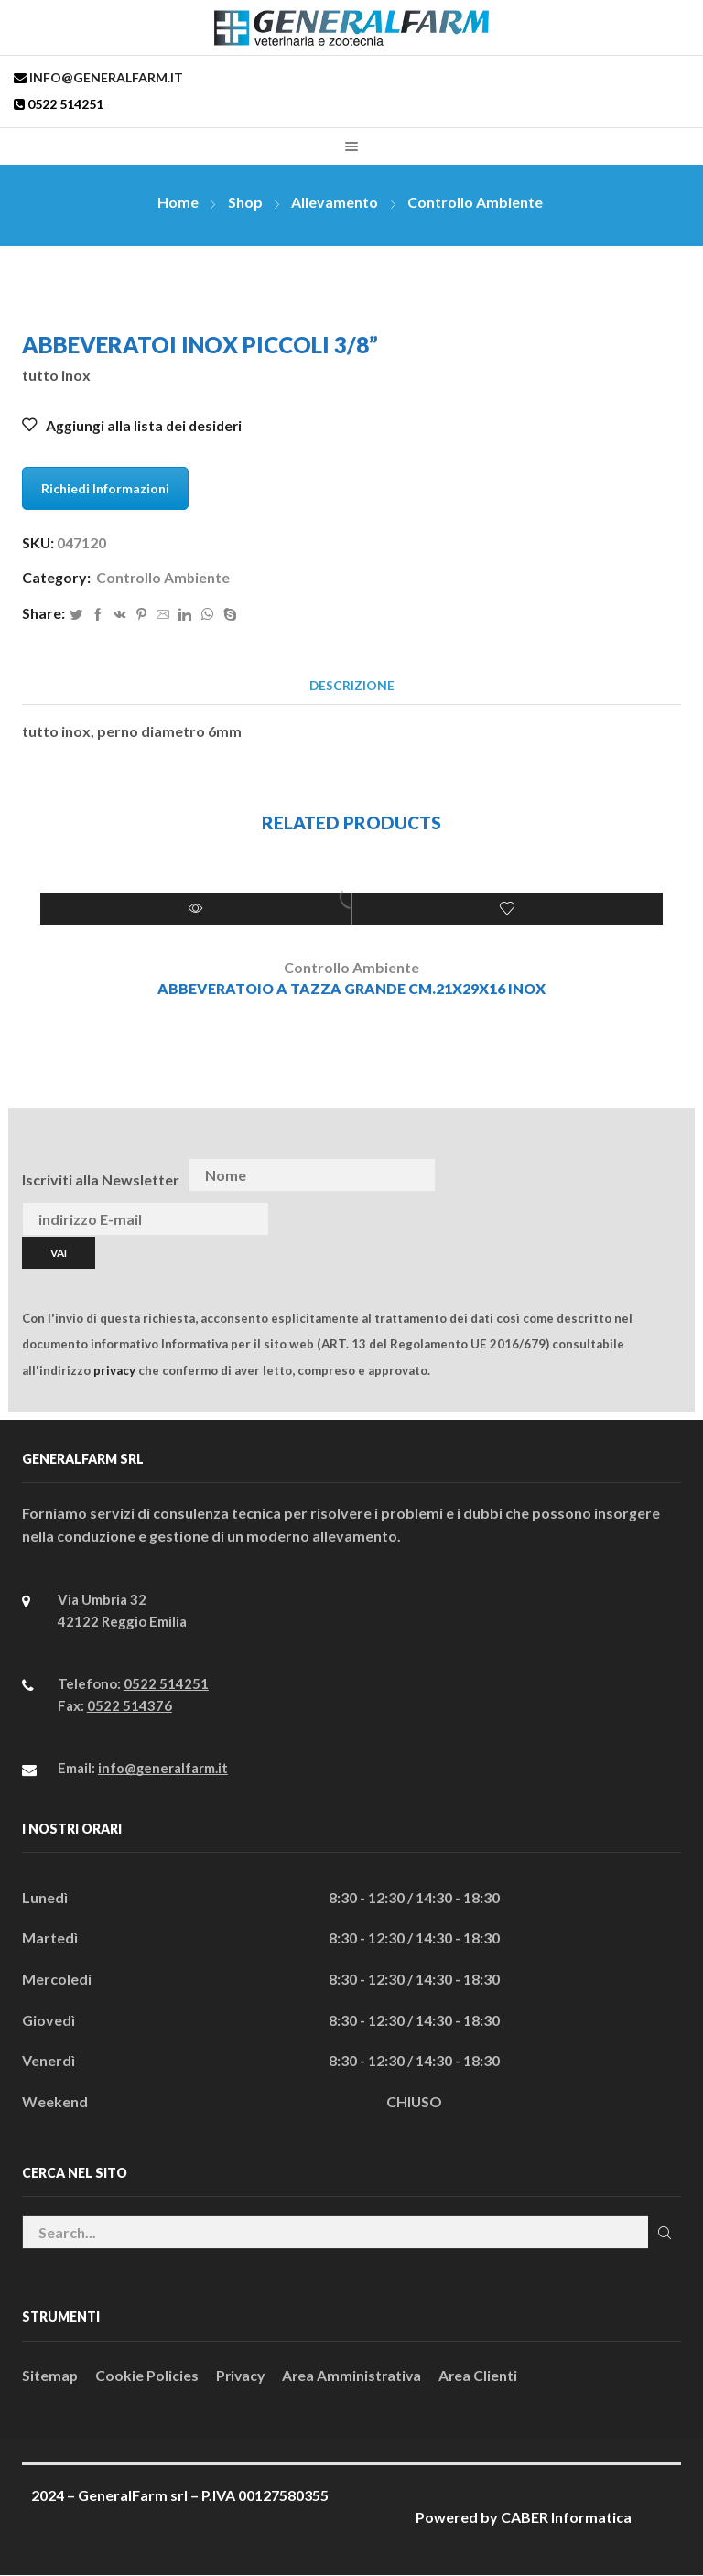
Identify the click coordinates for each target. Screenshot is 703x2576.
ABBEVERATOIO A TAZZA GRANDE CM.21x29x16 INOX (352, 990)
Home (178, 202)
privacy (114, 1370)
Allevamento (334, 202)
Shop (245, 202)
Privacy (242, 2377)
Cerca (664, 2231)
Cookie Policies (148, 2377)
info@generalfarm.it (105, 77)
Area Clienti (485, 2377)
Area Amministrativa (356, 2377)
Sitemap (50, 2377)
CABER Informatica (566, 2518)
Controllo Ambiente (475, 202)
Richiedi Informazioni (105, 488)
